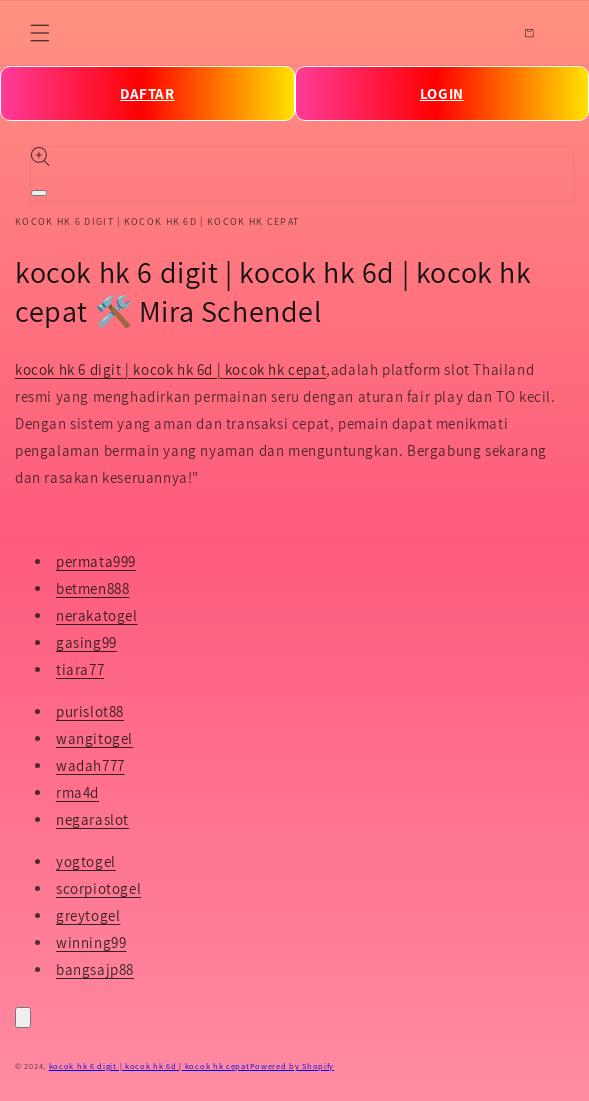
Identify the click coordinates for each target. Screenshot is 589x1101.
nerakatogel (97, 615)
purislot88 (90, 711)
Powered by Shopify (292, 1065)
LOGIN (442, 93)
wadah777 (90, 765)
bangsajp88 (95, 969)
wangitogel (94, 738)
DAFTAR (147, 93)
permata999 (96, 561)
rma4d (77, 792)
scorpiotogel (98, 888)
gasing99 (86, 642)
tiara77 (80, 669)
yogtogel (86, 861)
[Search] (485, 33)
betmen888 (92, 588)
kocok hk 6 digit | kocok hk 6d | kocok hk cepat (170, 369)
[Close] (23, 1017)
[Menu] (40, 33)
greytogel (88, 915)
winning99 (91, 942)
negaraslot (92, 819)
